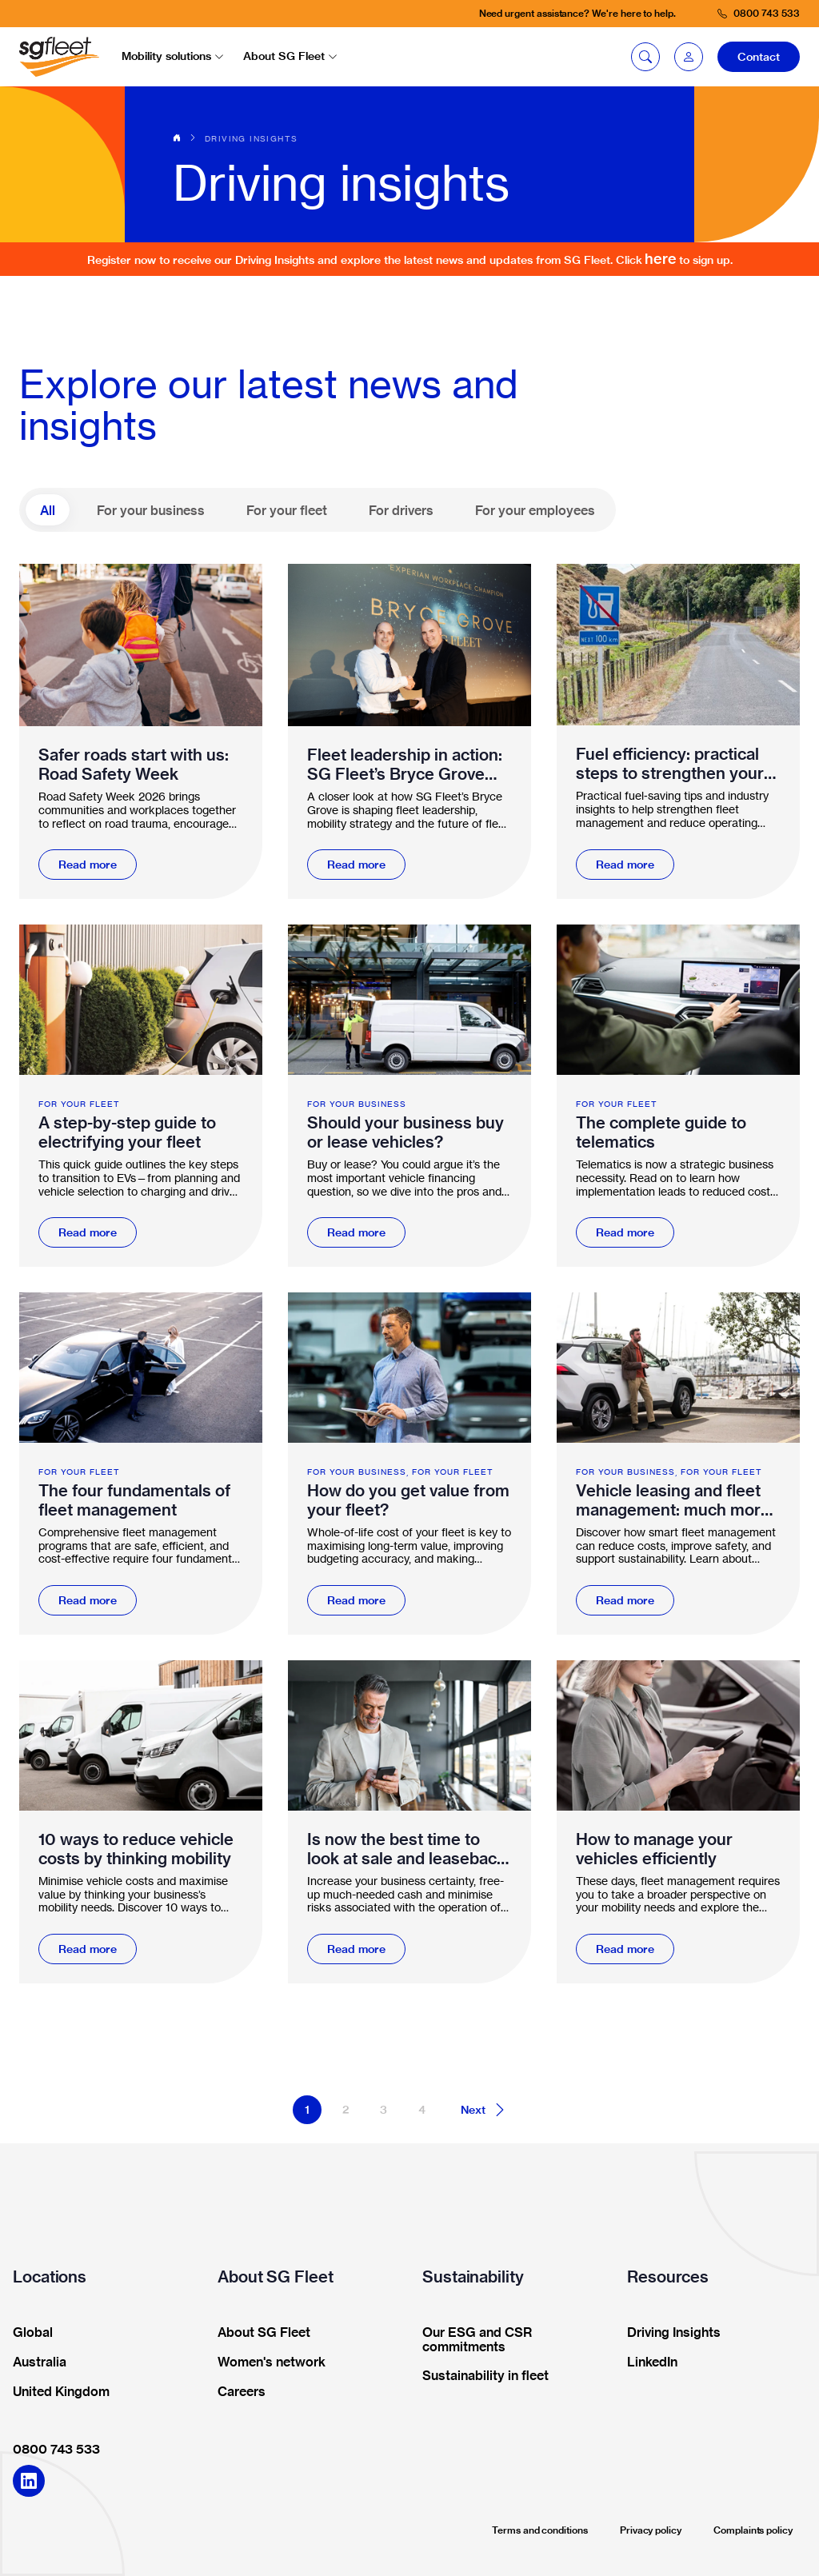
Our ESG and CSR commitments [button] (472, 2340)
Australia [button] (34, 2362)
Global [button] (27, 2333)
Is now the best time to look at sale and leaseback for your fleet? (406, 1849)
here (661, 259)
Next (484, 2110)
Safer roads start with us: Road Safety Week (133, 764)
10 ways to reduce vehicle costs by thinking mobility (136, 1849)
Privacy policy (650, 2530)
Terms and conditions (540, 2530)
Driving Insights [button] (669, 2333)
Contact (758, 57)
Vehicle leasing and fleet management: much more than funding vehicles (673, 1500)
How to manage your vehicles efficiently (654, 1849)
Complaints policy (753, 2530)
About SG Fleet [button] (290, 56)
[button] (688, 56)
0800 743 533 (56, 2449)
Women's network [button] (266, 2362)
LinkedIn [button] (647, 2362)
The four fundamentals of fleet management (134, 1500)
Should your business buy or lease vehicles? (405, 1132)
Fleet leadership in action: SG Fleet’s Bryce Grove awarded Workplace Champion (404, 764)
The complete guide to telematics (661, 1132)
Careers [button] (236, 2392)
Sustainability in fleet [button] (480, 2376)
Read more (87, 864)
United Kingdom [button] (56, 2392)
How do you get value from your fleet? (408, 1500)
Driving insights (251, 138)
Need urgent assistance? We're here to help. (577, 13)
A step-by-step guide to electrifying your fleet (127, 1132)
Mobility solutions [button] (173, 56)
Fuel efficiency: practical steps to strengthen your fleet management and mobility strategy (670, 764)
